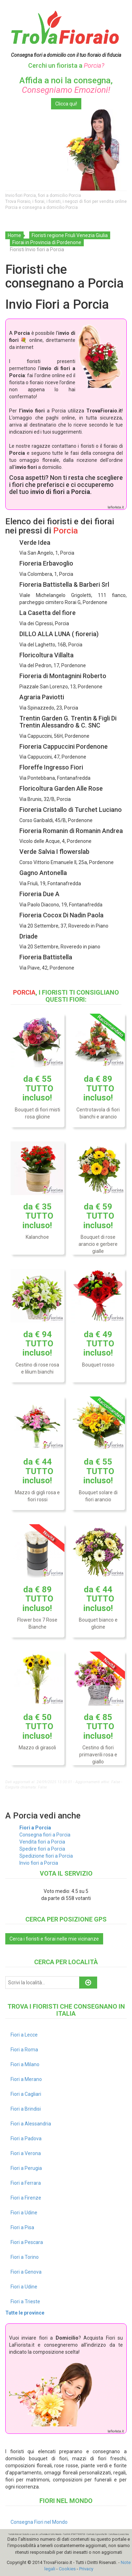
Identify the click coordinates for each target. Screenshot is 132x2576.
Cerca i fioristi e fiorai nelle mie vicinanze (54, 1939)
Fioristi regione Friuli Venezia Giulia (70, 235)
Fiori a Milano (25, 2064)
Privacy (86, 2568)
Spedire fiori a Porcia (42, 1849)
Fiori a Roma (24, 2049)
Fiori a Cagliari (26, 2094)
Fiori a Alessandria (31, 2123)
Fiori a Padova (26, 2138)
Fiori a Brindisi (26, 2109)
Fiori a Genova (26, 2272)
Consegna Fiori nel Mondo (39, 2522)
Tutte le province (24, 2313)
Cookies (67, 2568)
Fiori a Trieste (25, 2301)
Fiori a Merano (26, 2079)
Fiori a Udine (24, 2212)
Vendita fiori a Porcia (42, 1842)
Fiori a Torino (25, 2257)
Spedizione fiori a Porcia (46, 1856)
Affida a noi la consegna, (66, 85)
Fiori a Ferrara (26, 2183)
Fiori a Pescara (27, 2242)
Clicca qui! (66, 104)
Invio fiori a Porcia (38, 1863)
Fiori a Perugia (26, 2168)
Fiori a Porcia (35, 1827)
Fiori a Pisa (22, 2227)
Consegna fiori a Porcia (44, 1835)
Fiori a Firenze (26, 2198)
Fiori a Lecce (24, 2035)
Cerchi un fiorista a (66, 65)
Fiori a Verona (26, 2153)
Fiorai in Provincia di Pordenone (46, 242)
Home (14, 235)
